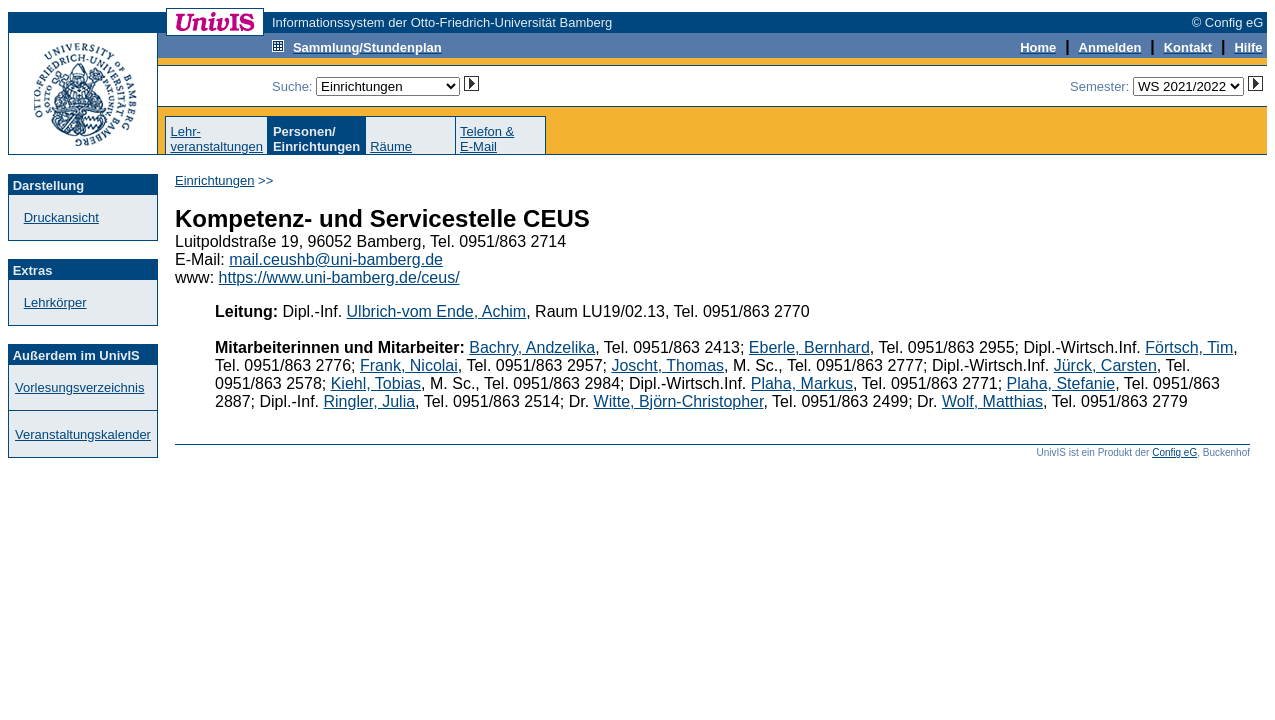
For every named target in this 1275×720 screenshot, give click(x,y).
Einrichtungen (215, 180)
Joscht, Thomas (667, 365)
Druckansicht (61, 217)
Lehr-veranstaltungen (216, 139)
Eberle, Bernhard (809, 347)
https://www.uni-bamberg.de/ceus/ (339, 277)
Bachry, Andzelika (532, 347)
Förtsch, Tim (1189, 347)
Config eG (1174, 452)
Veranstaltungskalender (83, 434)
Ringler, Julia (370, 401)
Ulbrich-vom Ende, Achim (437, 311)
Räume (391, 146)
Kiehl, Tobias (376, 383)
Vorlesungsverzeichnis (79, 387)
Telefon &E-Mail (487, 139)
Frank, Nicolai (409, 365)
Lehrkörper (55, 302)
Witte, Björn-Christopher (679, 401)
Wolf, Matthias (992, 401)
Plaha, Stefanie (1061, 383)
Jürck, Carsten (1105, 365)
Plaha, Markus (802, 383)
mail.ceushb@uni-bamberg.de (336, 259)
